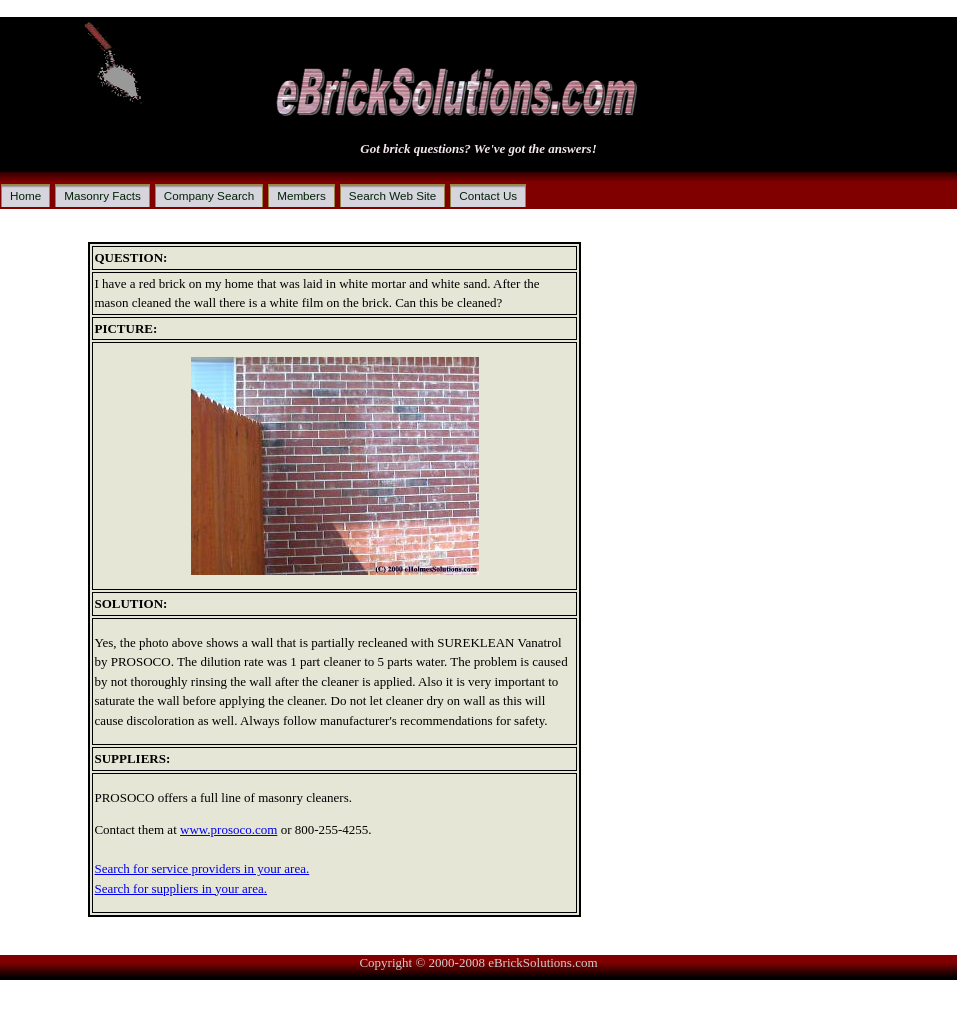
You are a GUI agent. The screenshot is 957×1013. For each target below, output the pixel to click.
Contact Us (488, 195)
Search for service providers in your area (200, 868)
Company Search (209, 195)
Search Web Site (393, 195)
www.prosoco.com (228, 829)
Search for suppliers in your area (178, 888)
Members (301, 195)
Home (25, 195)
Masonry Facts (102, 195)
